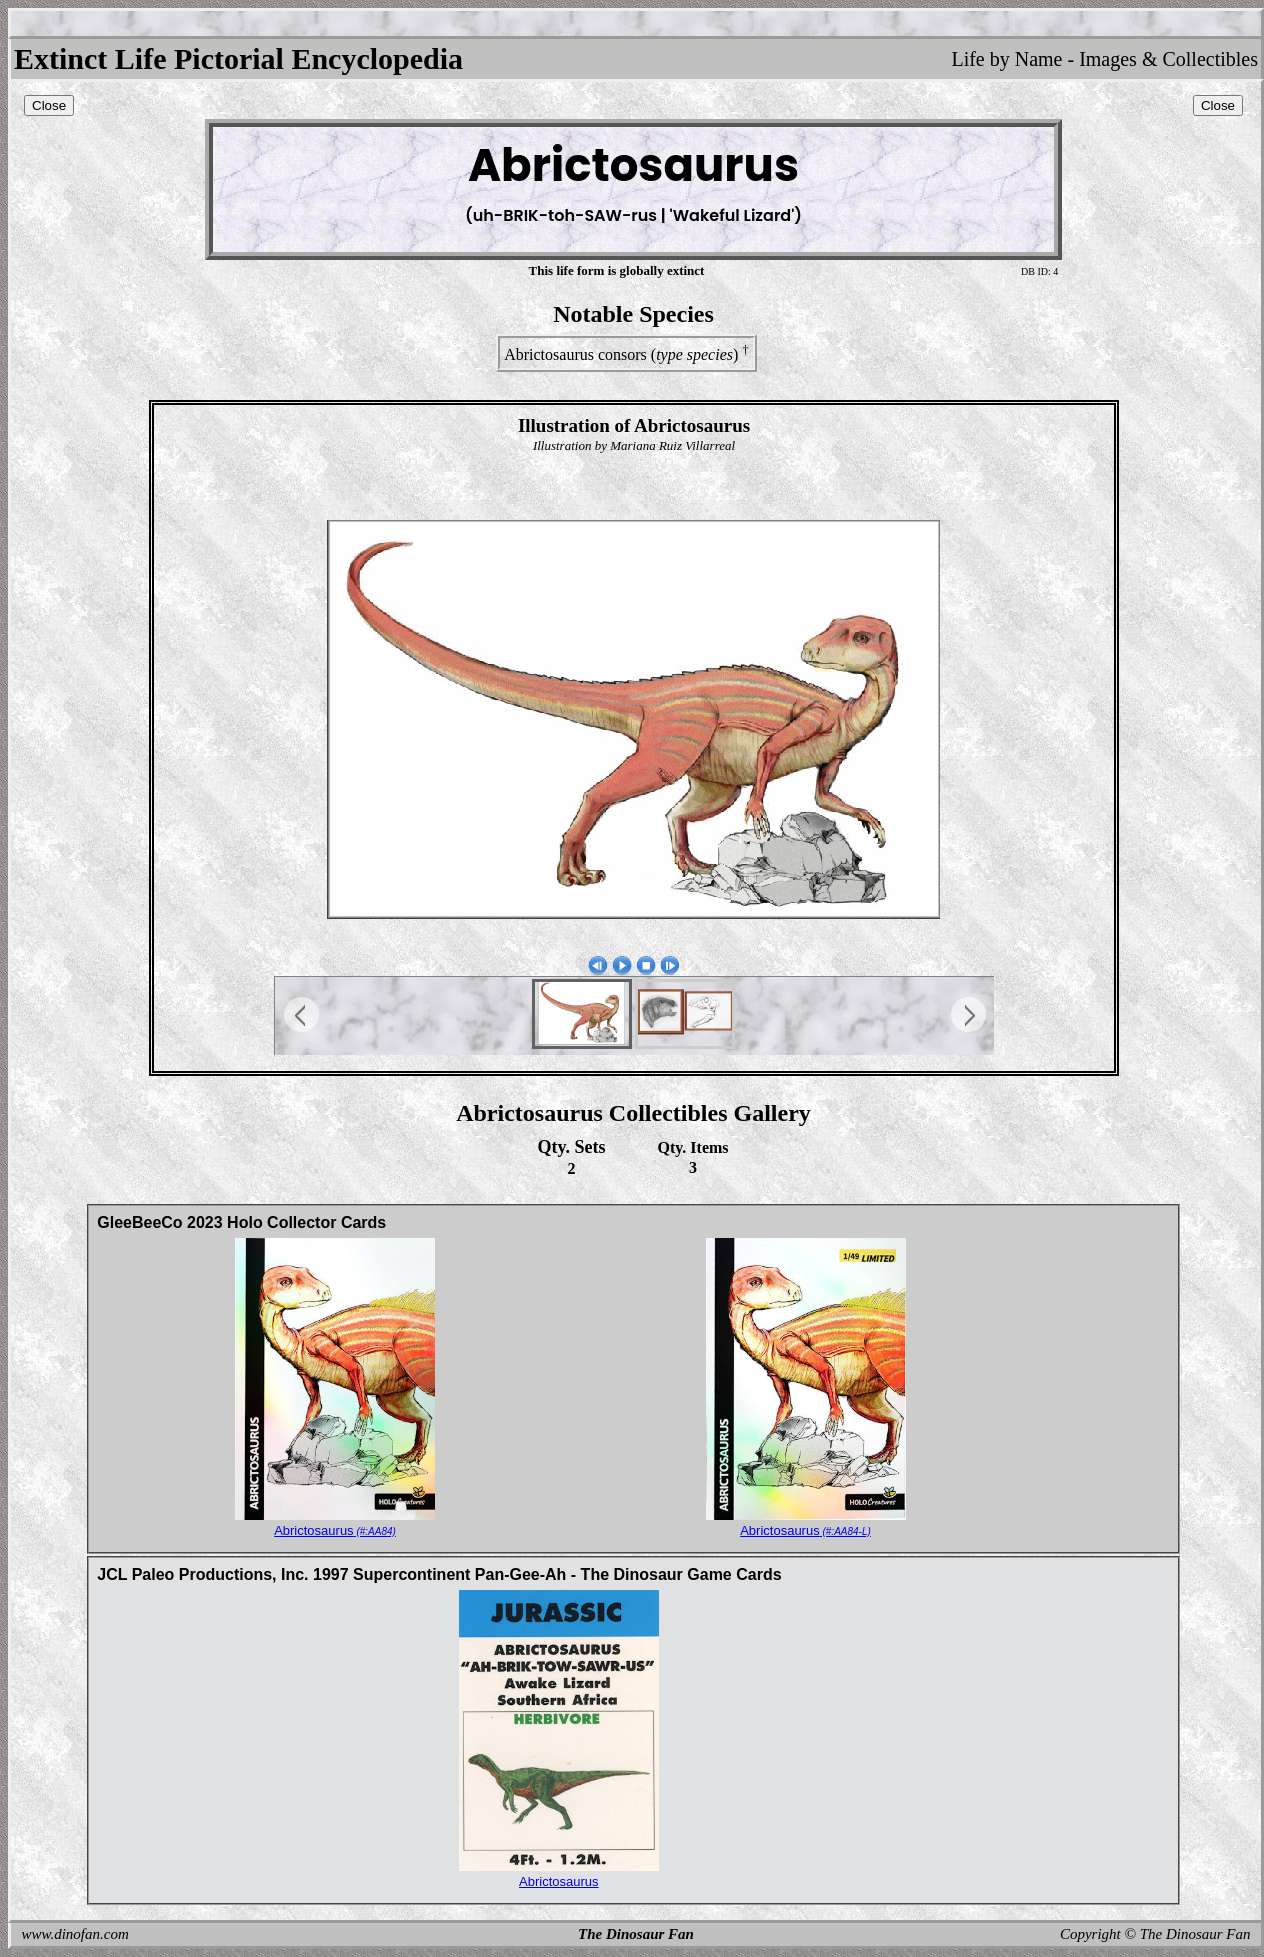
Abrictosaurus (335, 1530)
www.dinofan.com (75, 1934)
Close (49, 105)
